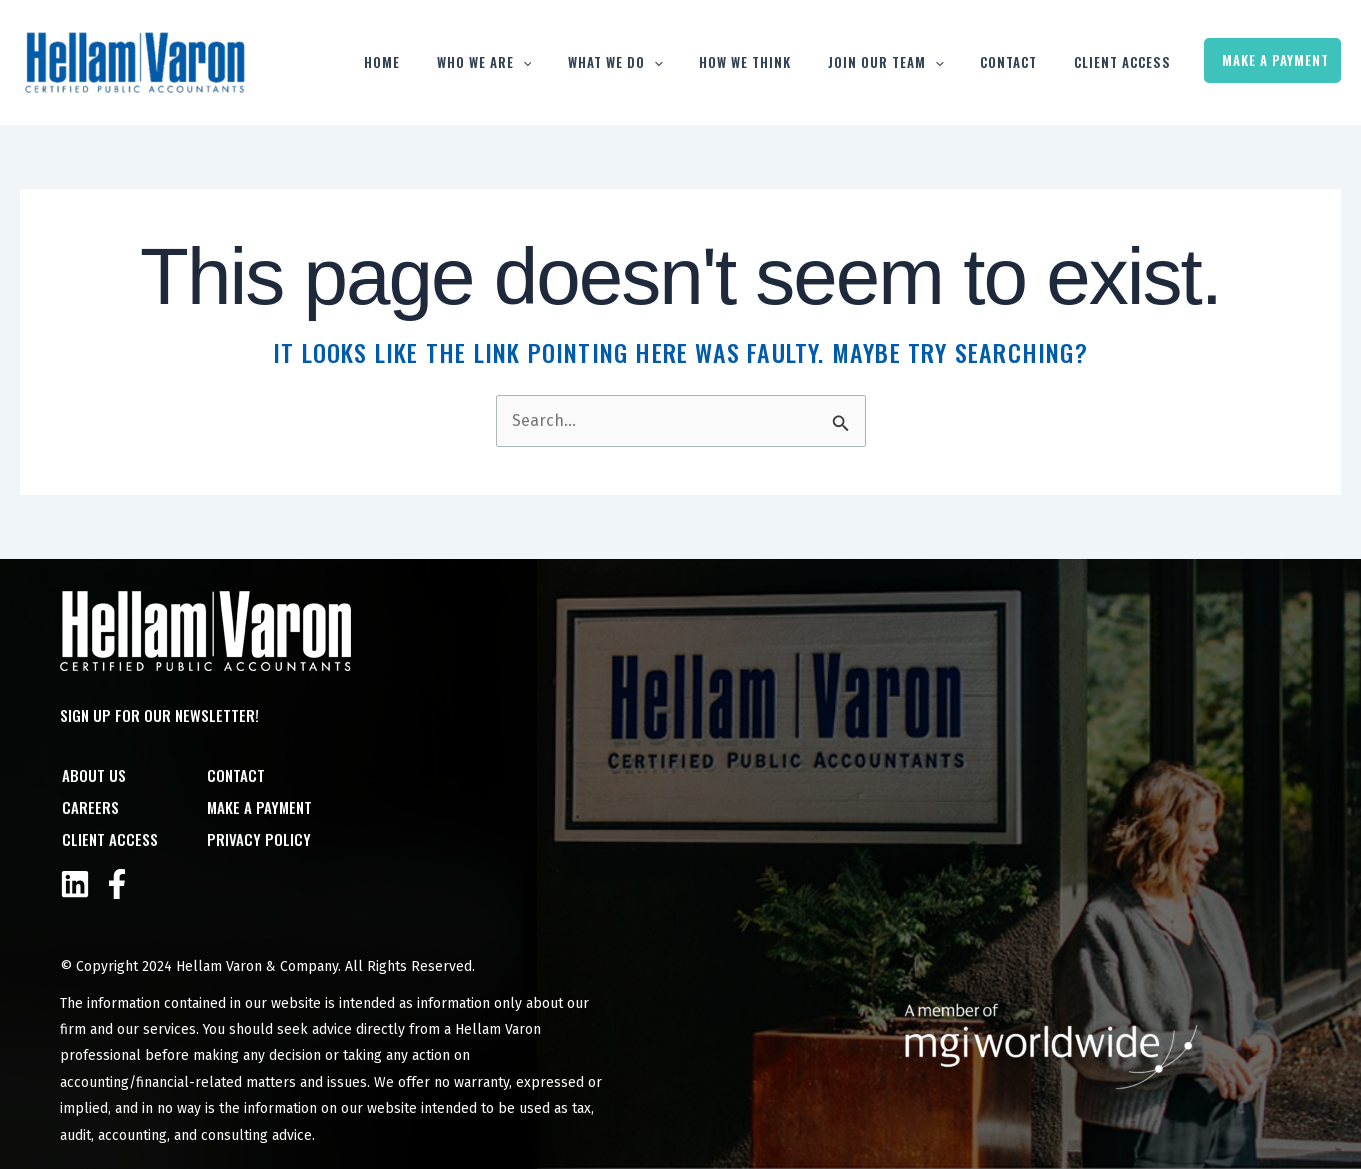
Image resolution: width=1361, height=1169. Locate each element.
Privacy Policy (258, 839)
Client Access (1132, 62)
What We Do (667, 62)
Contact (1029, 62)
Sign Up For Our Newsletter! (159, 715)
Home (456, 62)
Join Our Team (917, 62)
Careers (88, 807)
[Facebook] (117, 884)
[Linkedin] (75, 884)
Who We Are (547, 62)
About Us (92, 775)
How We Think (787, 62)
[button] (586, 62)
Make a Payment (1275, 60)
